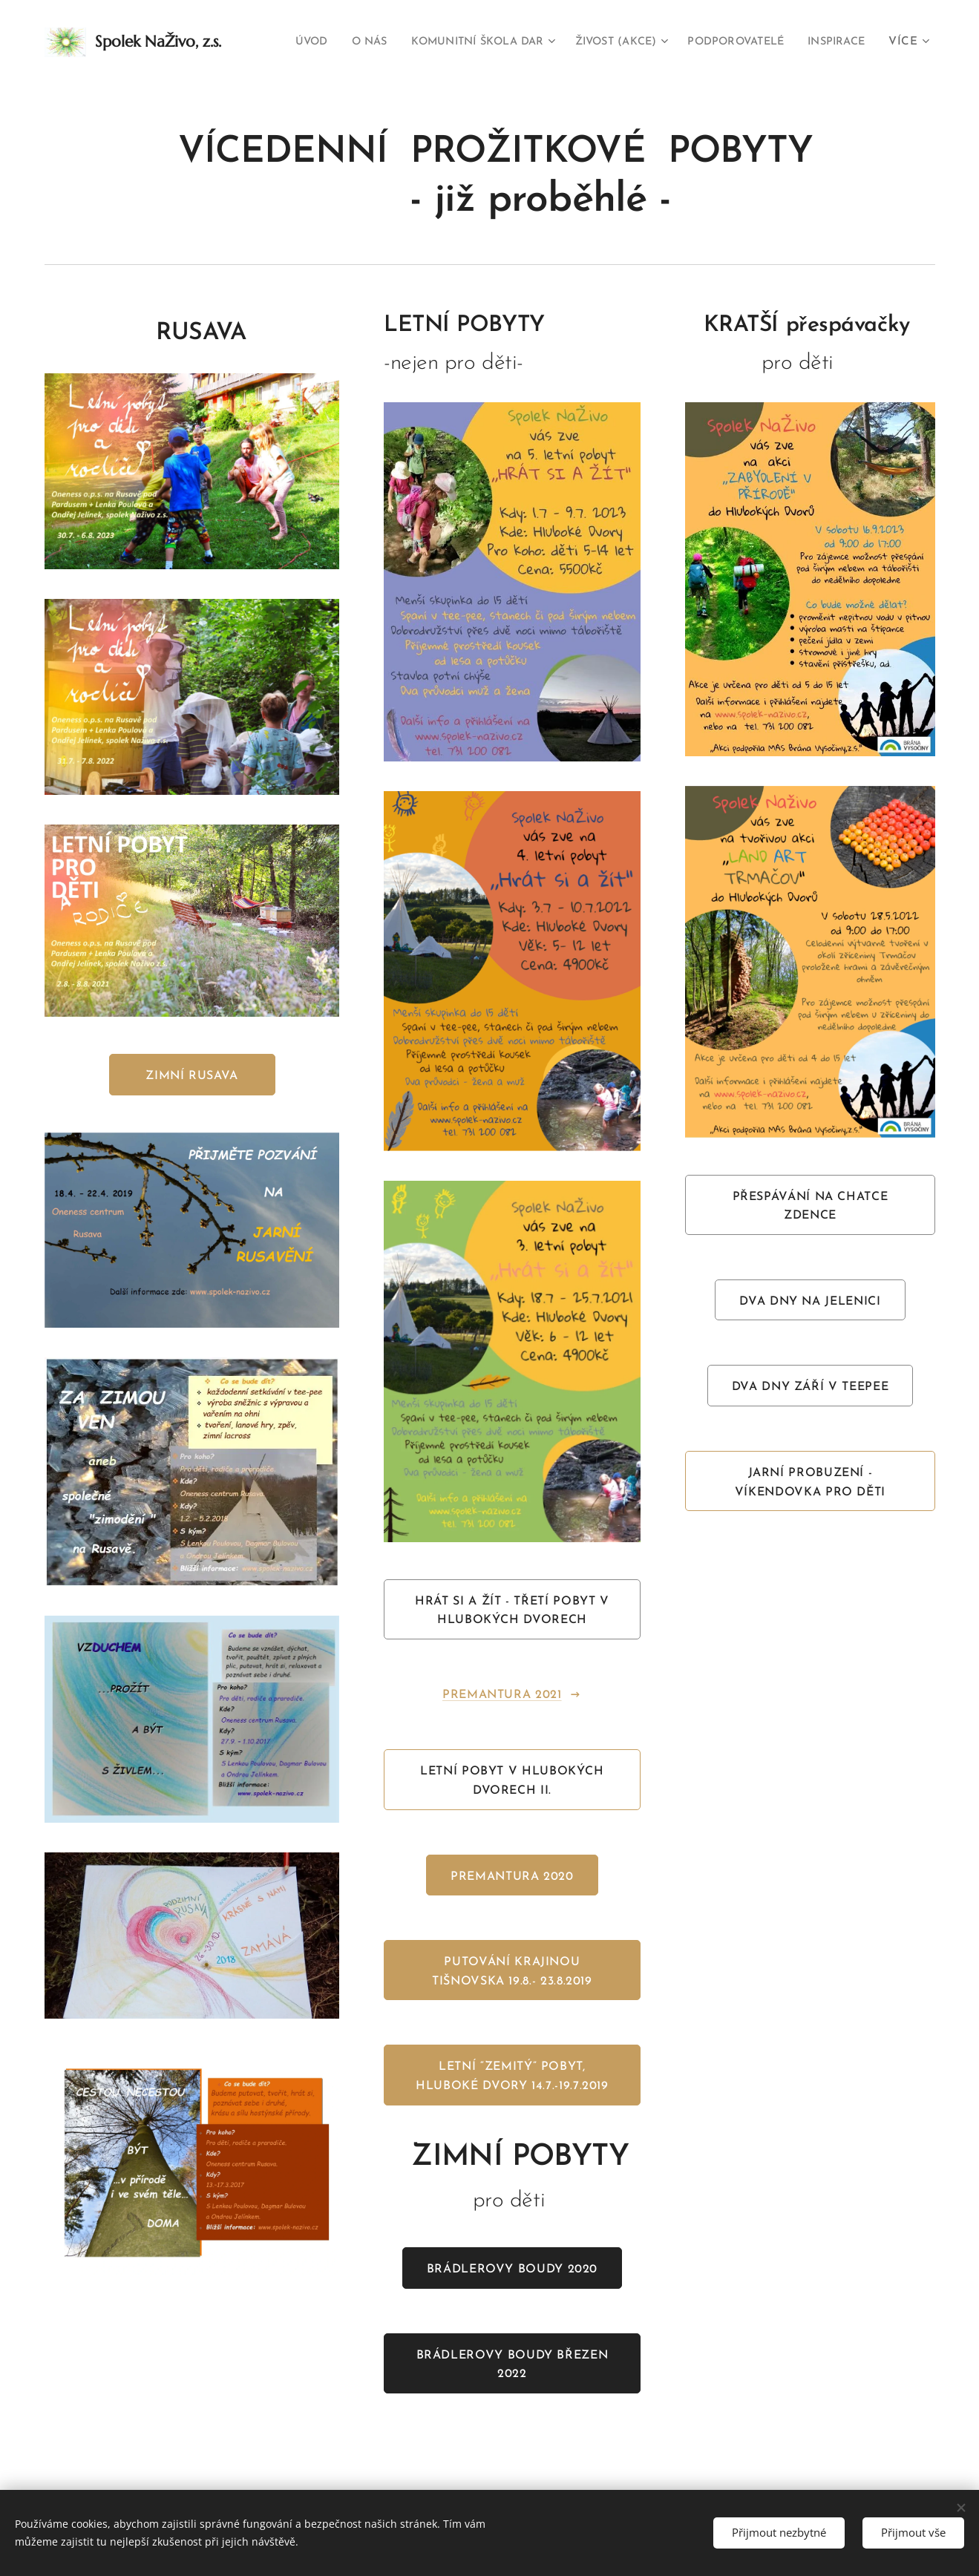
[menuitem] (353, 42)
